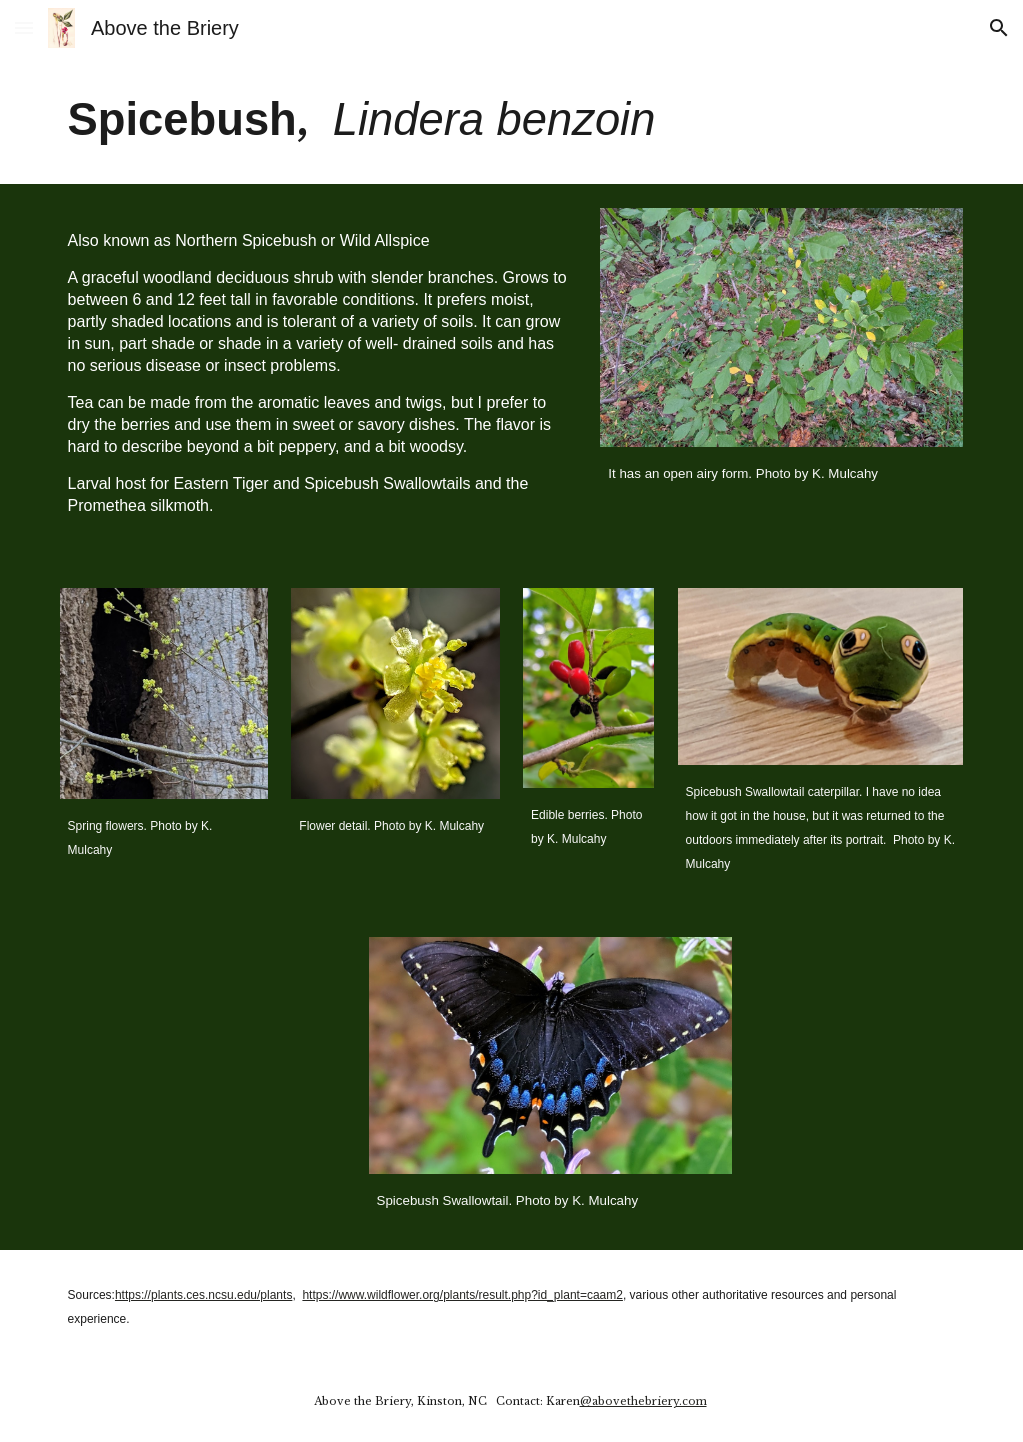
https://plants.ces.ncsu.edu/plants (203, 1295)
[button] (24, 27)
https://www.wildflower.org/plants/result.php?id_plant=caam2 (462, 1295)
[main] (512, 120)
